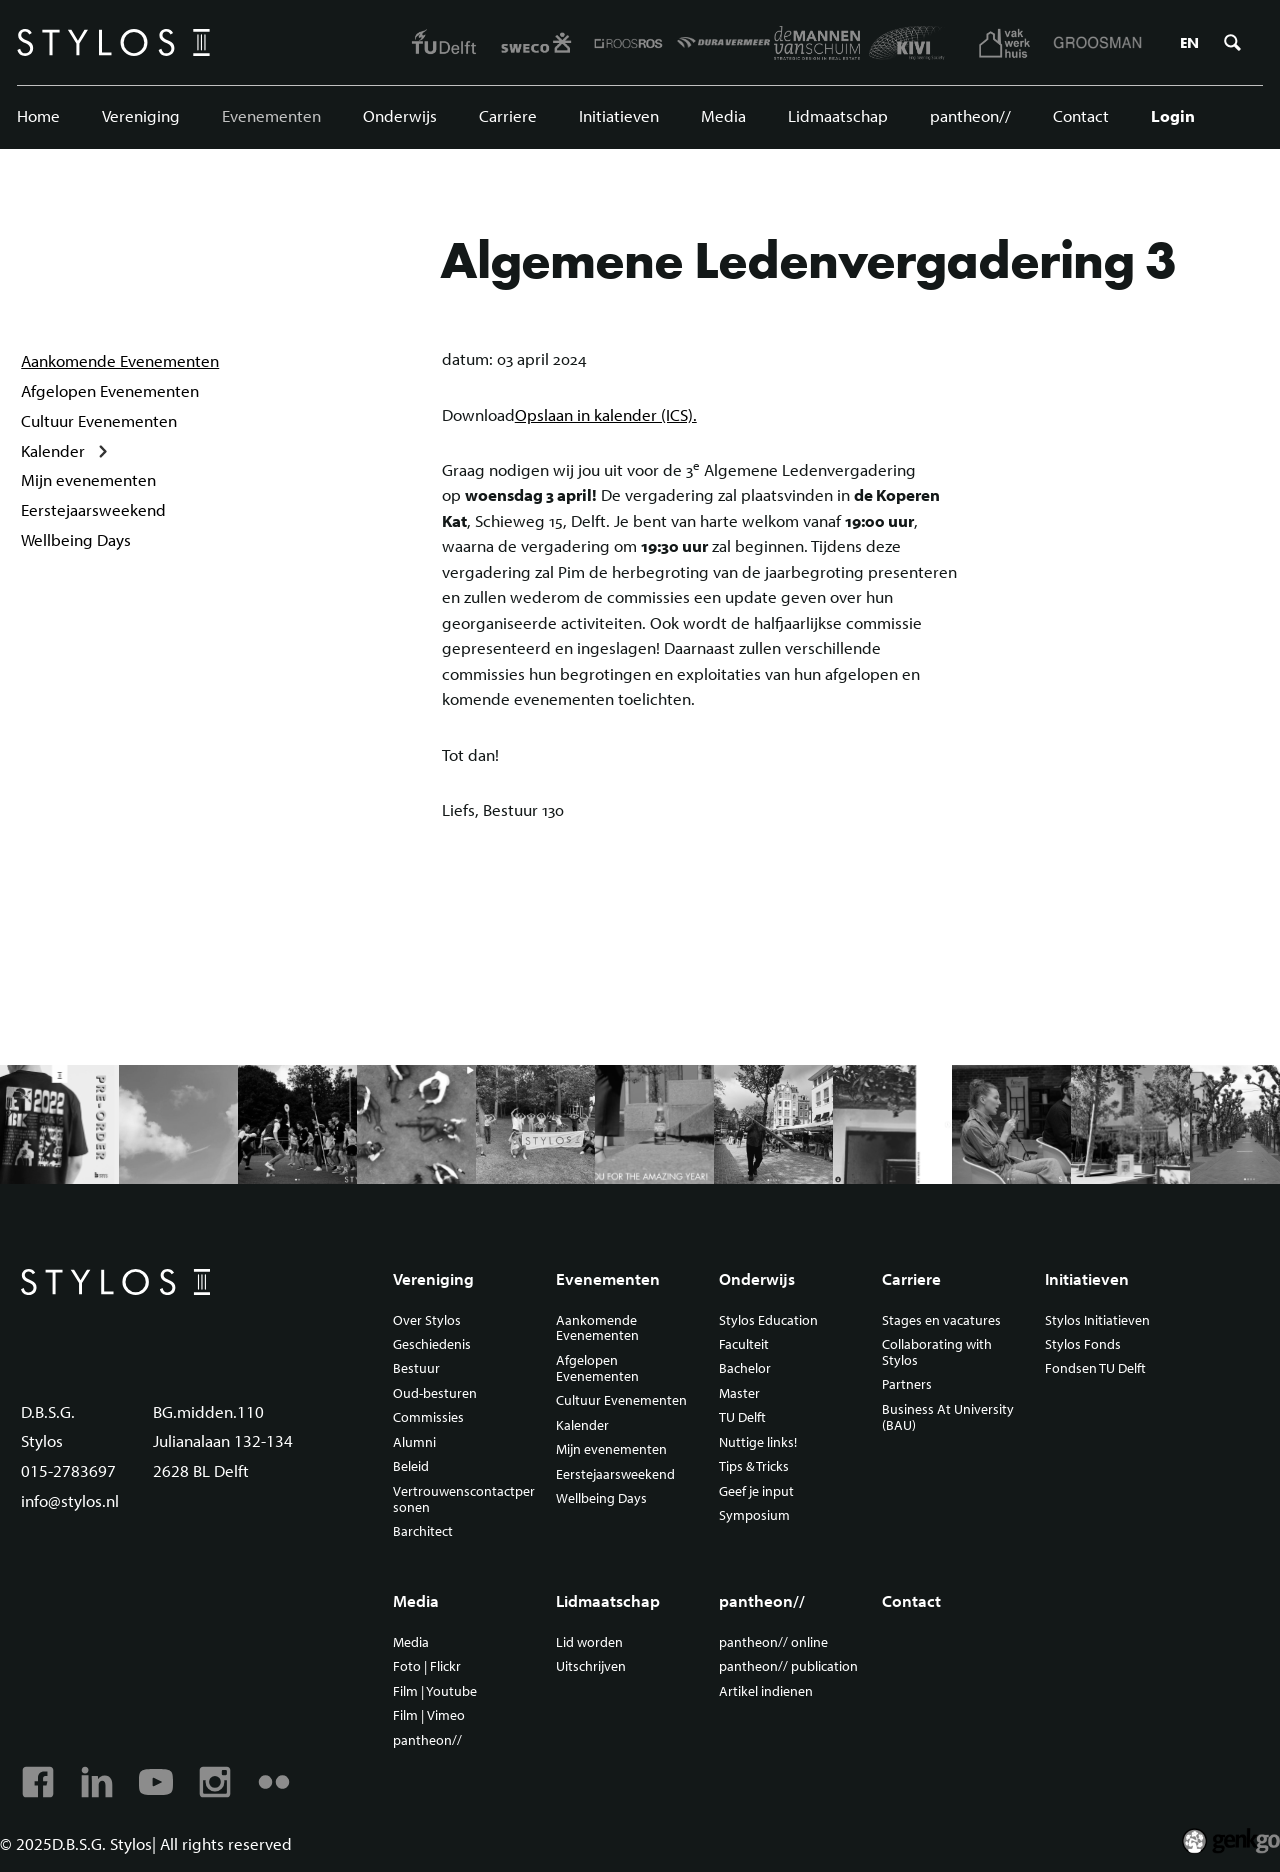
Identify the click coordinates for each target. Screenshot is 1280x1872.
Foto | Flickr (427, 1667)
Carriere (508, 115)
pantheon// (970, 115)
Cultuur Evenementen (99, 420)
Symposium (754, 1516)
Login (1173, 115)
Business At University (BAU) (948, 1418)
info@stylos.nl (70, 1500)
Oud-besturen (435, 1394)
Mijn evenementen (88, 479)
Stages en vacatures (941, 1321)
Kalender (53, 450)
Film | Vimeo (429, 1716)
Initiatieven (619, 115)
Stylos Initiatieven (1097, 1321)
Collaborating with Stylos (937, 1353)
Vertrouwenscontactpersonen (464, 1500)
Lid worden (589, 1643)
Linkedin (97, 1782)
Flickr (274, 1782)
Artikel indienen (766, 1692)
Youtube (156, 1782)
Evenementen (271, 115)
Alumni (414, 1443)
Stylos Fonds (1083, 1345)
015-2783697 (68, 1470)
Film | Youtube (435, 1692)
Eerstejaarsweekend (93, 509)
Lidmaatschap (838, 115)
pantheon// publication (788, 1667)
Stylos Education (768, 1321)
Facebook (38, 1782)
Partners (907, 1385)
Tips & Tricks (754, 1467)
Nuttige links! (758, 1443)
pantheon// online (773, 1643)
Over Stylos (427, 1321)
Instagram (215, 1782)
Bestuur (416, 1369)
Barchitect (423, 1532)
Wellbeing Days (76, 539)
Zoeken (1232, 43)
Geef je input (756, 1492)
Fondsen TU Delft (1095, 1369)
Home (38, 115)
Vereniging (141, 115)
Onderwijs (400, 115)
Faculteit (744, 1345)
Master (739, 1394)
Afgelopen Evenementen (110, 390)
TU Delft (742, 1418)
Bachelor (745, 1369)
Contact (1081, 115)
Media (723, 115)
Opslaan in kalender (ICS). (606, 414)
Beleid (411, 1467)
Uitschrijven (591, 1667)
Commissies (428, 1418)
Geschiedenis (432, 1345)
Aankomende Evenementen (120, 360)
